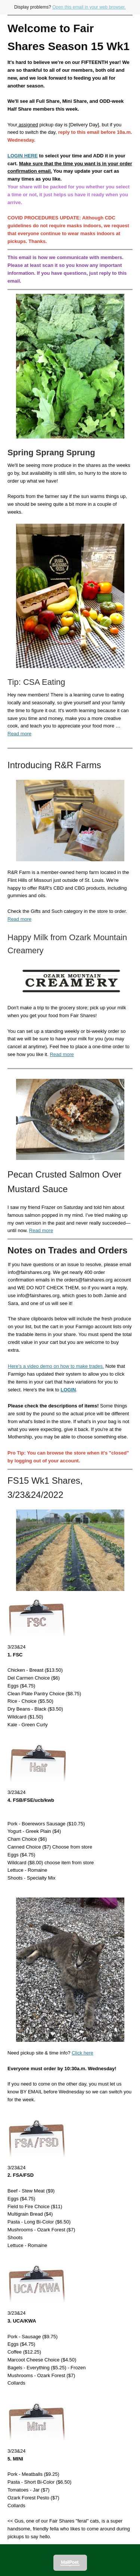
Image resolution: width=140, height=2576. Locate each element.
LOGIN (68, 1389)
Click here (82, 2053)
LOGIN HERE (22, 156)
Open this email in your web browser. (89, 7)
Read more (19, 733)
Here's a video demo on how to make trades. (56, 1366)
